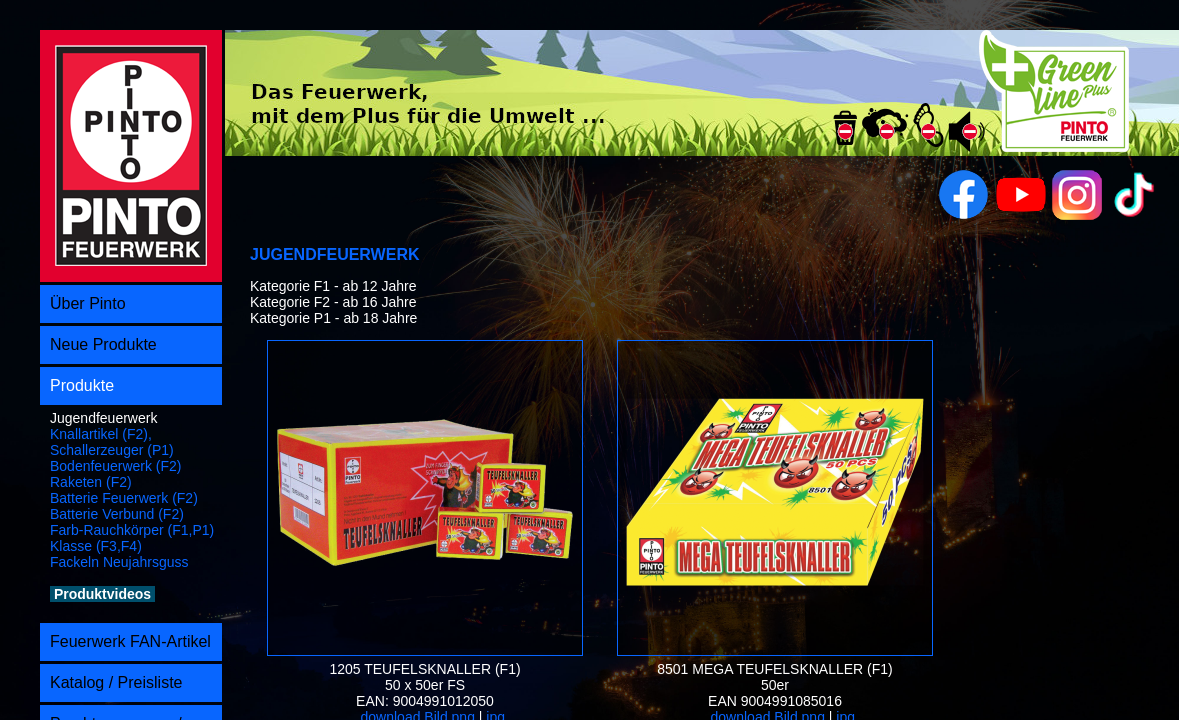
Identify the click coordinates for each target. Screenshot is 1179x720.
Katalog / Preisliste (116, 682)
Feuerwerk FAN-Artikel (130, 641)
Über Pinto (88, 303)
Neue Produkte (103, 344)
